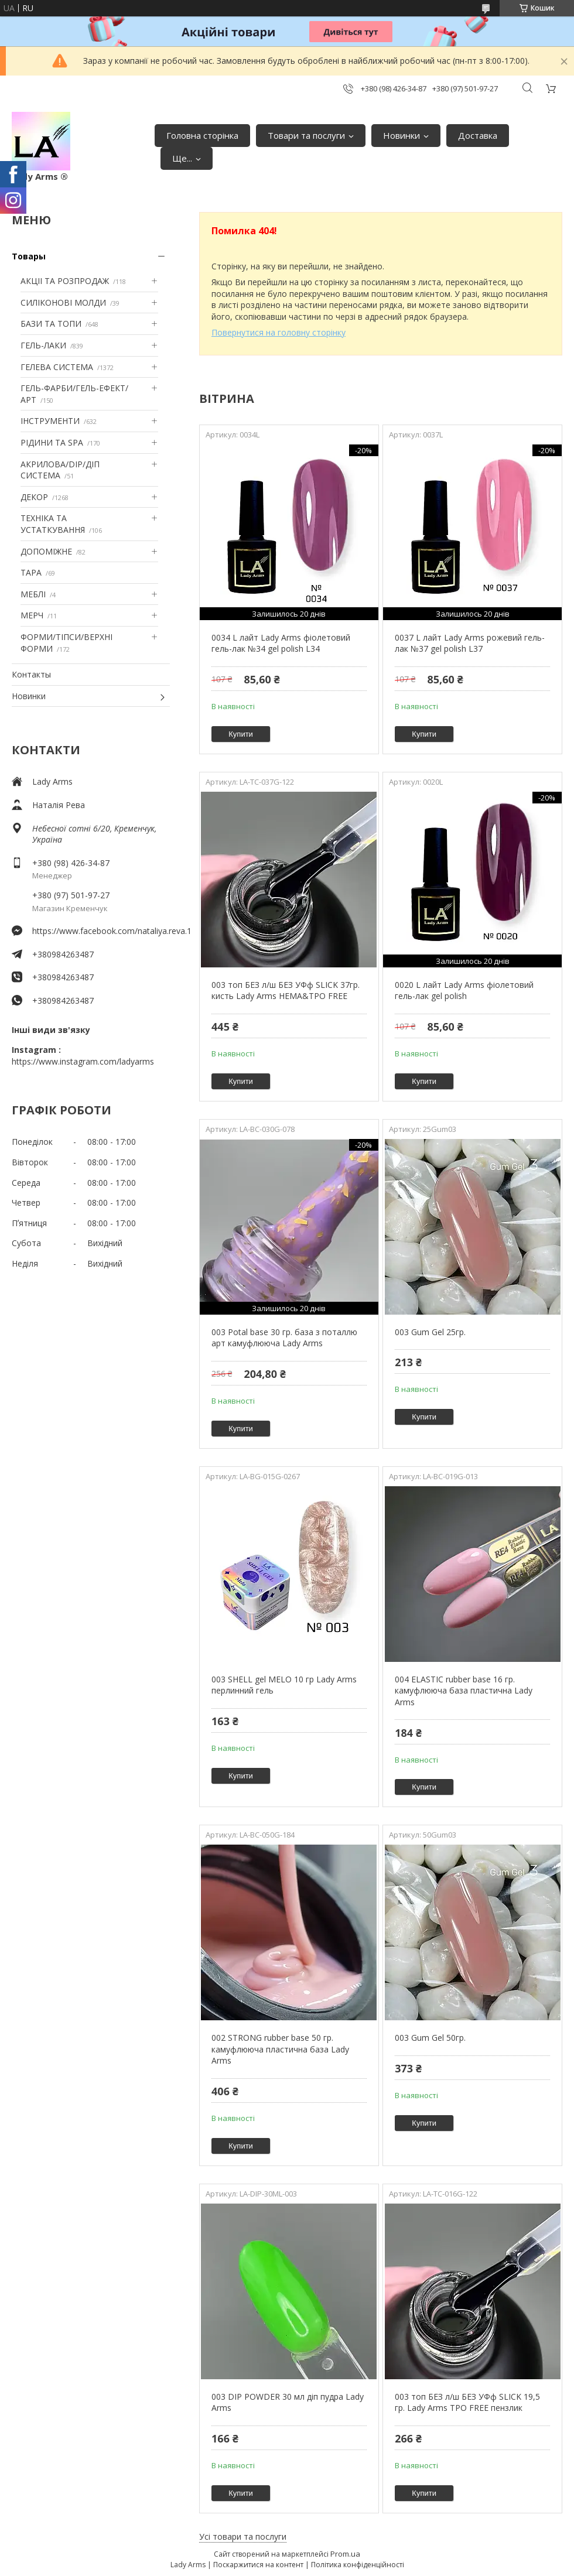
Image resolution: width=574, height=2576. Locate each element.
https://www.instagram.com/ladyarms (83, 1061)
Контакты (31, 674)
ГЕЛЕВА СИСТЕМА (56, 366)
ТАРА (31, 572)
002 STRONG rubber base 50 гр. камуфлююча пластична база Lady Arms (280, 2049)
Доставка (477, 135)
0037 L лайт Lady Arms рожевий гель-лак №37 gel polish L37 (470, 643)
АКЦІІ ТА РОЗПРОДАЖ (64, 280)
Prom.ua (345, 2553)
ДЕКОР (34, 496)
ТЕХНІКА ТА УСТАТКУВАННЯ (52, 523)
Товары (29, 256)
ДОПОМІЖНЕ (46, 551)
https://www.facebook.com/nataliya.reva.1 (101, 930)
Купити (240, 734)
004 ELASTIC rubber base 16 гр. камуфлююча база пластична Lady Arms (463, 1691)
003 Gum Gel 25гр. (430, 1331)
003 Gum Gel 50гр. (430, 2037)
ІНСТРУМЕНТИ (50, 420)
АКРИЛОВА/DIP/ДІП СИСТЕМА (60, 470)
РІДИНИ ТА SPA (51, 442)
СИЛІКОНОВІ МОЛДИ (63, 302)
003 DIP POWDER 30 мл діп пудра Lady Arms (287, 2402)
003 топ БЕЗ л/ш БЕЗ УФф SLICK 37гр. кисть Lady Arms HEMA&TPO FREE (285, 990)
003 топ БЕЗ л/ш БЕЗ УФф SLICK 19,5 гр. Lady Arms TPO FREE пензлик (467, 2402)
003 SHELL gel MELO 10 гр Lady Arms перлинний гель (284, 1685)
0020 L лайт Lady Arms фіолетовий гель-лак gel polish (464, 990)
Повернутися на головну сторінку (278, 332)
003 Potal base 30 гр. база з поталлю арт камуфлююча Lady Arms (284, 1337)
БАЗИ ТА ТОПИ (50, 323)
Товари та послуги (306, 135)
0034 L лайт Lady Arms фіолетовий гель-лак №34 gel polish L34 (280, 643)
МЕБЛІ (33, 594)
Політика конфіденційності (357, 2565)
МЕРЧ (31, 615)
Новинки (401, 135)
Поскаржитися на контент (258, 2565)
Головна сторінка (202, 135)
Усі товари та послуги (242, 2536)
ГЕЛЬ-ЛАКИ (43, 345)
